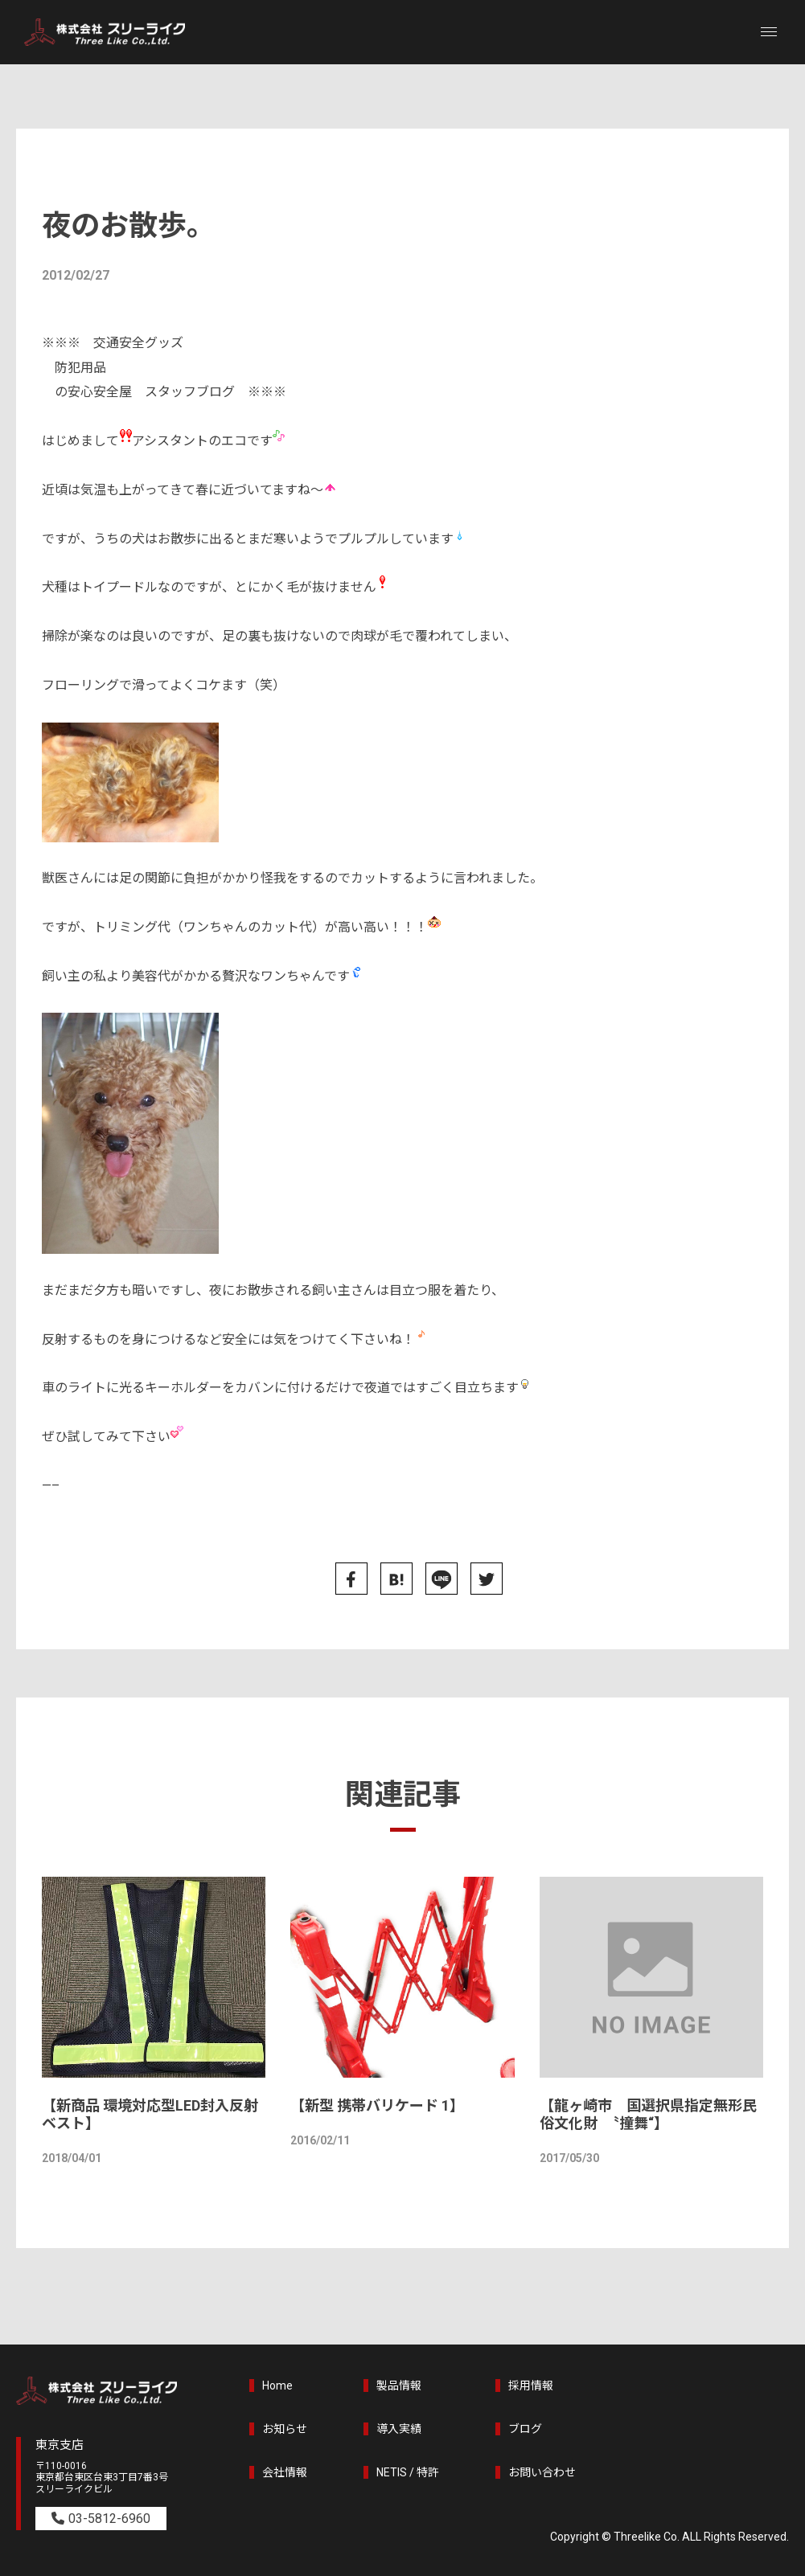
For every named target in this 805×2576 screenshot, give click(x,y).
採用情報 (530, 2385)
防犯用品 (80, 367)
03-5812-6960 (109, 2518)
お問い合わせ (542, 2472)
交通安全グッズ (138, 342)
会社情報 (284, 2472)
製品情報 (398, 2385)
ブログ (525, 2428)
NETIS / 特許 (407, 2472)
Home (277, 2385)
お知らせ (284, 2428)
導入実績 (398, 2428)
